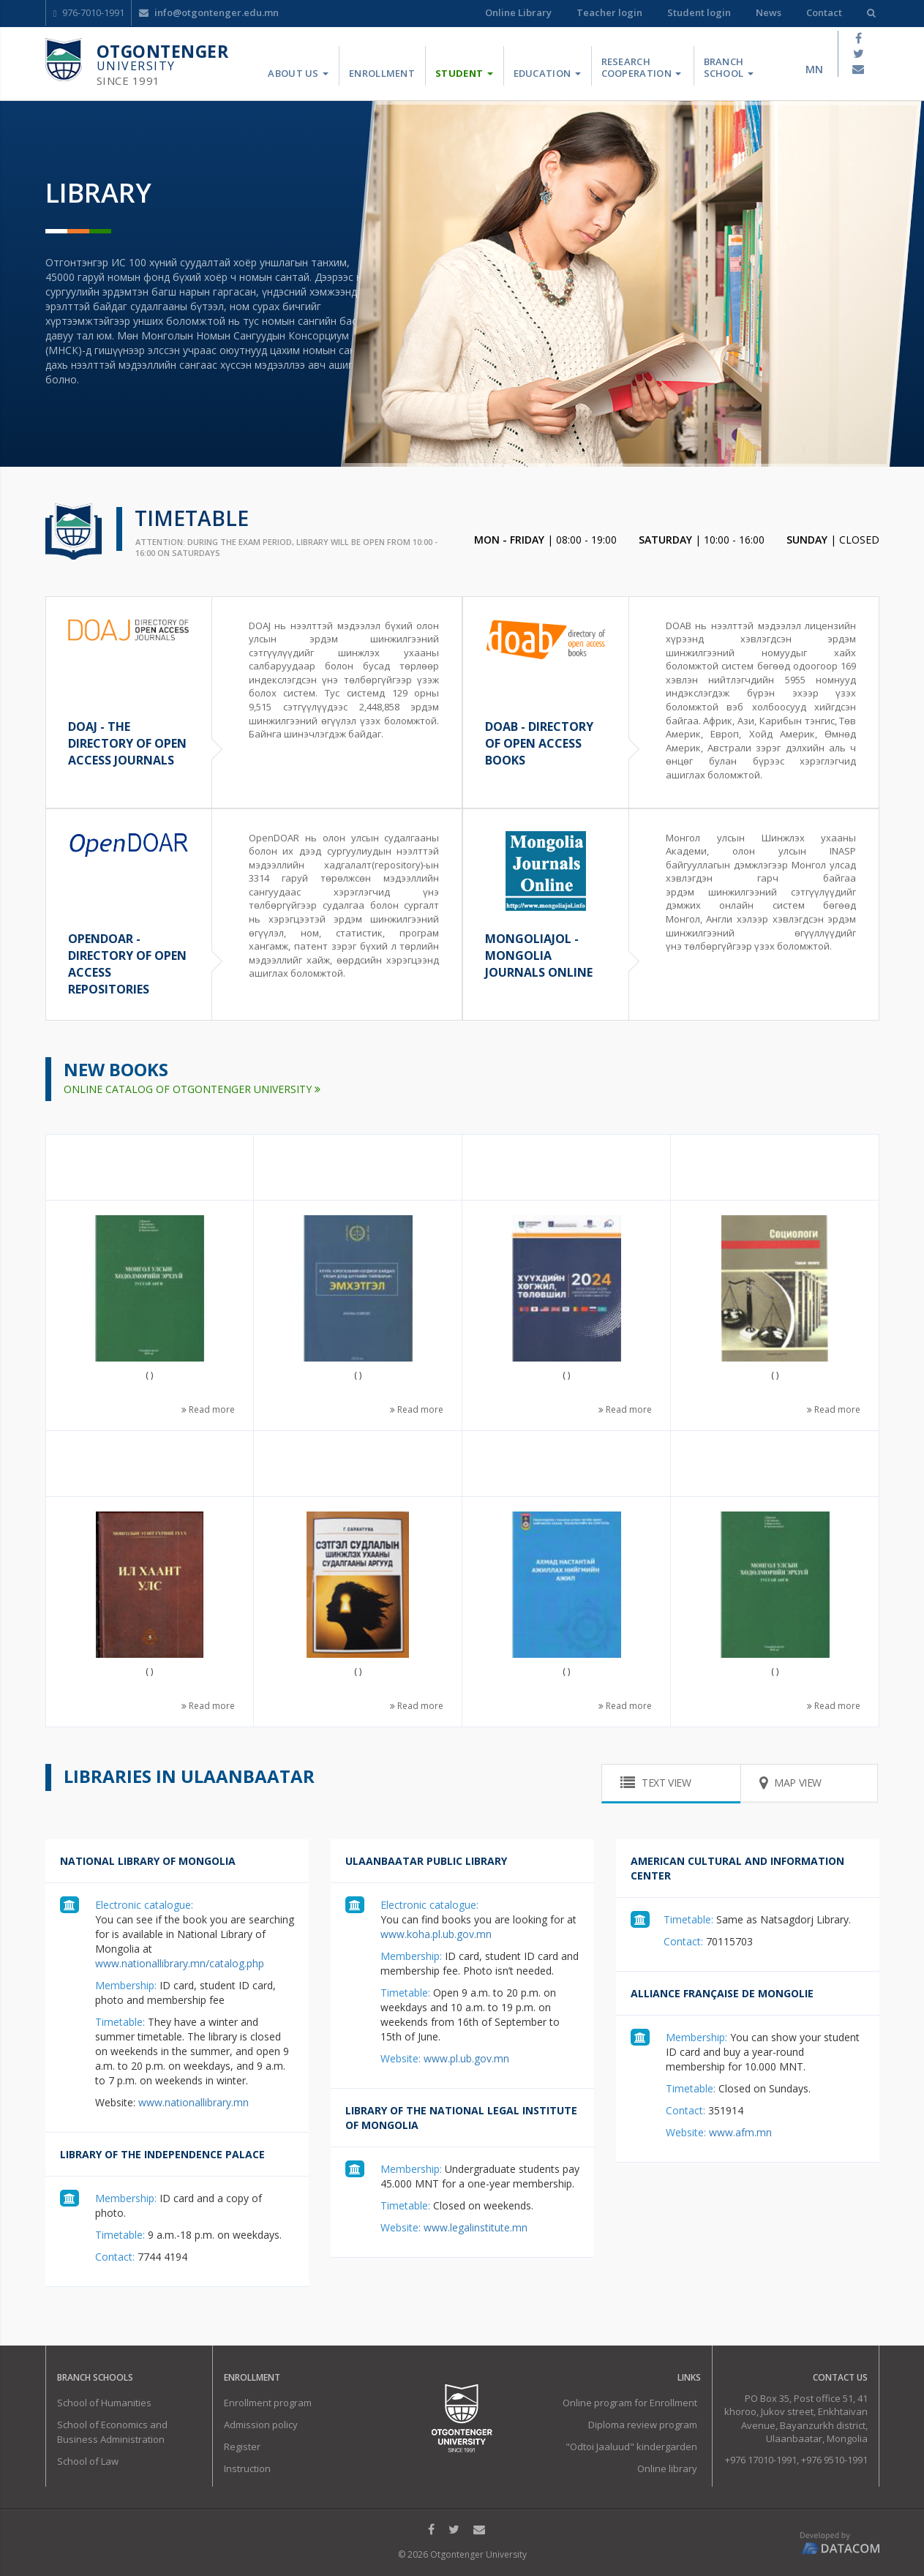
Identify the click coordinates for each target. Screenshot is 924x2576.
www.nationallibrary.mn (192, 2102)
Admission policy (261, 2424)
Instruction (247, 2468)
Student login (699, 12)
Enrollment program (268, 2402)
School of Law (88, 2461)
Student (463, 73)
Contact (824, 12)
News (768, 12)
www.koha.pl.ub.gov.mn (436, 1934)
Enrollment (382, 73)
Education (547, 73)
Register (242, 2446)
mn (814, 69)
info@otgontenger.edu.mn (209, 12)
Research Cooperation (641, 67)
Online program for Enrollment (630, 2402)
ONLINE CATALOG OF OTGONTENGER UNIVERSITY (192, 1089)
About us (298, 73)
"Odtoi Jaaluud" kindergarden (631, 2446)
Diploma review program (642, 2424)
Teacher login (609, 12)
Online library (667, 2468)
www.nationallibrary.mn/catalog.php (179, 1963)
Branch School (729, 67)
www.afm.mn (739, 2132)
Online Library (518, 12)
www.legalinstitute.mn (474, 2227)
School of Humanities (104, 2402)
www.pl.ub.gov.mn (465, 2058)
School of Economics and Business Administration (112, 2432)
